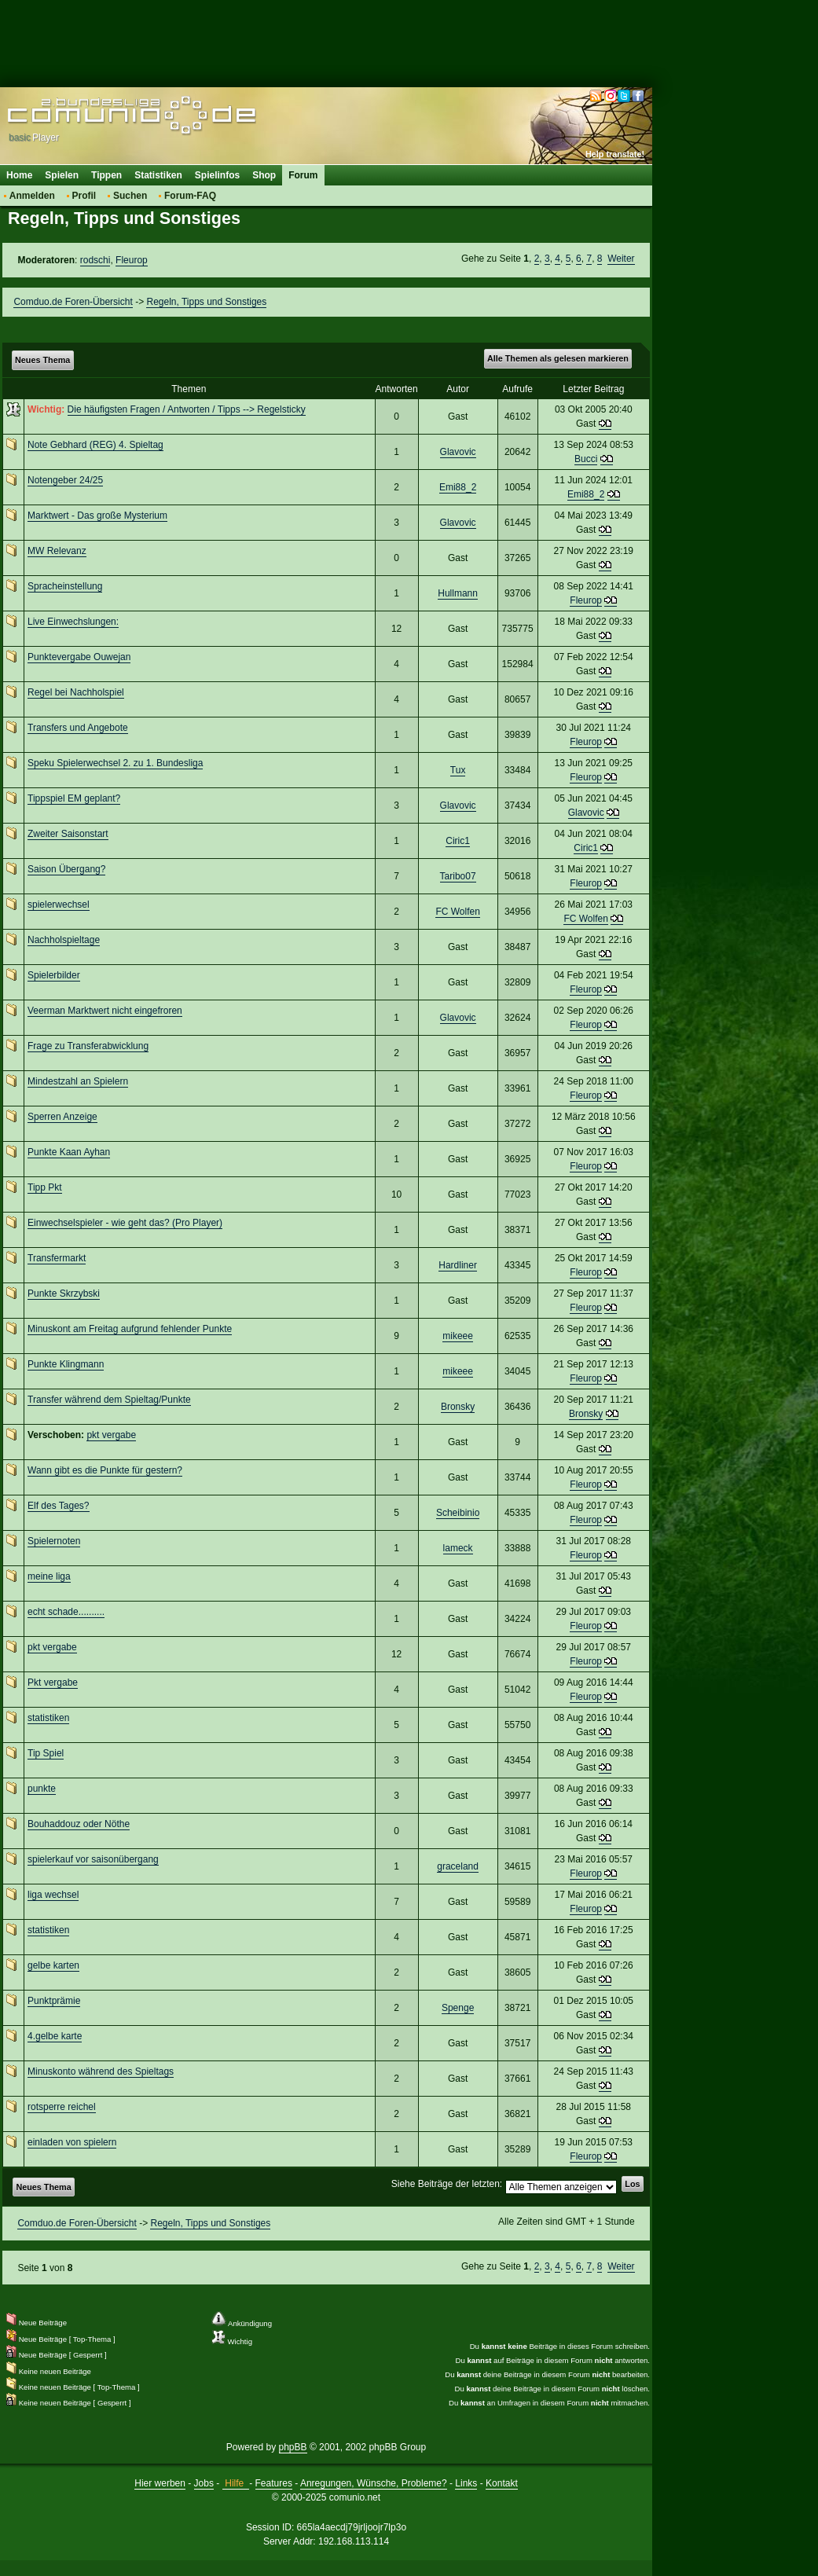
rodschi (95, 260)
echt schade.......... (66, 1611)
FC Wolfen (457, 911)
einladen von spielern (72, 2142)
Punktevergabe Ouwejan (79, 656)
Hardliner (457, 1265)
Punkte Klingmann (66, 1364)
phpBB (293, 2447)
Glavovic (458, 451)
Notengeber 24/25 (65, 480)
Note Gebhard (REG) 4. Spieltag (95, 444)
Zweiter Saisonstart (68, 833)
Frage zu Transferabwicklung (88, 1045)
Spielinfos (217, 175)
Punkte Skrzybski (64, 1293)
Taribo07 (458, 876)
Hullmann (458, 593)
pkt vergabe (111, 1434)
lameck (458, 1548)
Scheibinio (457, 1512)
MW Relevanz (57, 550)
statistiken (48, 1717)
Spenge (458, 2007)
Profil (84, 195)
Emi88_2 (457, 487)
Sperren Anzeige (62, 1116)
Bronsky (458, 1406)
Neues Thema (42, 360)
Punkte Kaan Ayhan (69, 1152)
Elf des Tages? (59, 1505)
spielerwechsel (59, 904)
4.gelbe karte (55, 2036)
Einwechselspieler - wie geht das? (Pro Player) (125, 1222)
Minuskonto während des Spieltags (101, 2071)
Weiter (620, 258)
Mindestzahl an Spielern (78, 1081)
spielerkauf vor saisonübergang (93, 1859)
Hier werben (159, 2483)
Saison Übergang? (66, 869)
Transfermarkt (57, 1258)
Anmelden (32, 195)
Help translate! (614, 154)
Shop (264, 175)
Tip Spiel (46, 1753)
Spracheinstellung (65, 586)
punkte (42, 1788)
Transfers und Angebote (78, 727)
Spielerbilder (54, 975)
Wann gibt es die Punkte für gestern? (105, 1470)
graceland (458, 1866)
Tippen (106, 175)
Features (273, 2483)
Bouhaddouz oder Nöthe (79, 1823)
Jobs (204, 2483)
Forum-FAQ (190, 195)
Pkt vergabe (53, 1682)
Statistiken (158, 175)
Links (466, 2483)
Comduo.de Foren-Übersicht (72, 301)
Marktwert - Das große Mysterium (97, 515)
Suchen (130, 195)
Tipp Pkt (45, 1187)
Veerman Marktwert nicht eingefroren (105, 1010)
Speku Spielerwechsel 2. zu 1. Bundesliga (115, 763)
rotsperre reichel (62, 2106)
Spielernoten (54, 1541)
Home (19, 175)
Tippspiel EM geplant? (74, 798)
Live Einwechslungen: (73, 621)
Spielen (62, 175)
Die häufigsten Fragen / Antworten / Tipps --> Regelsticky (187, 409)
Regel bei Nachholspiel (76, 692)
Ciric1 (458, 840)
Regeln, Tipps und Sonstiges (206, 301)
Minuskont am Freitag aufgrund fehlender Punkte (130, 1328)
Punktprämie (54, 2000)
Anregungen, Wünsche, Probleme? (373, 2483)
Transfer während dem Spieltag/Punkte (109, 1399)
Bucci (585, 458)
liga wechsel (53, 1894)
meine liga (49, 1576)
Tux (458, 770)
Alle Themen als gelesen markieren (558, 358)
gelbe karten (53, 1965)
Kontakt (502, 2483)
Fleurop (132, 260)
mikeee (457, 1335)
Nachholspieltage (64, 939)
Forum (302, 175)
